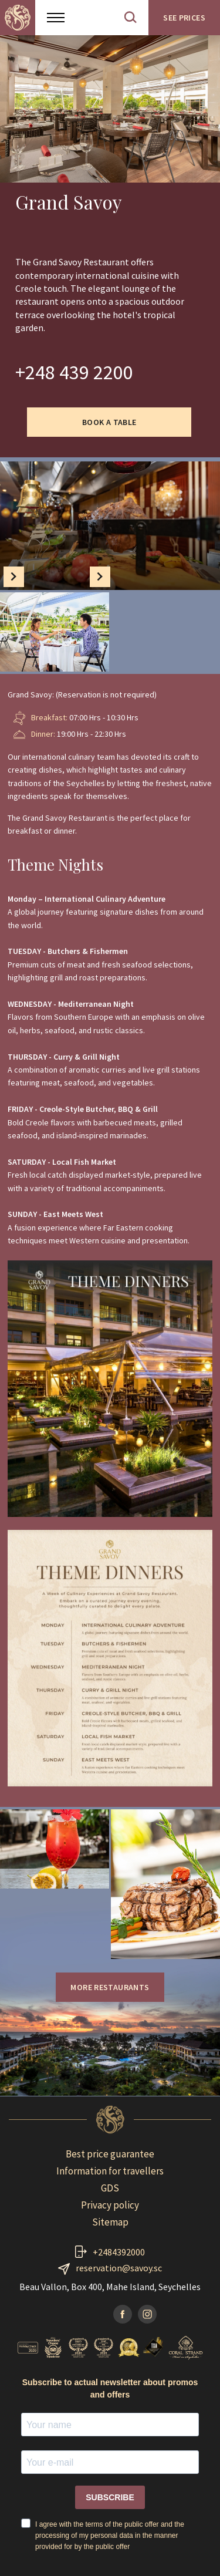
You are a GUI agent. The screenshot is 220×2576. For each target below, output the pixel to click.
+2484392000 (119, 2252)
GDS (110, 2187)
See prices (184, 17)
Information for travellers (110, 2170)
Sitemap (110, 2222)
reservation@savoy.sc (119, 2268)
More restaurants (109, 1987)
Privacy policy (110, 2205)
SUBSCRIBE (110, 2497)
